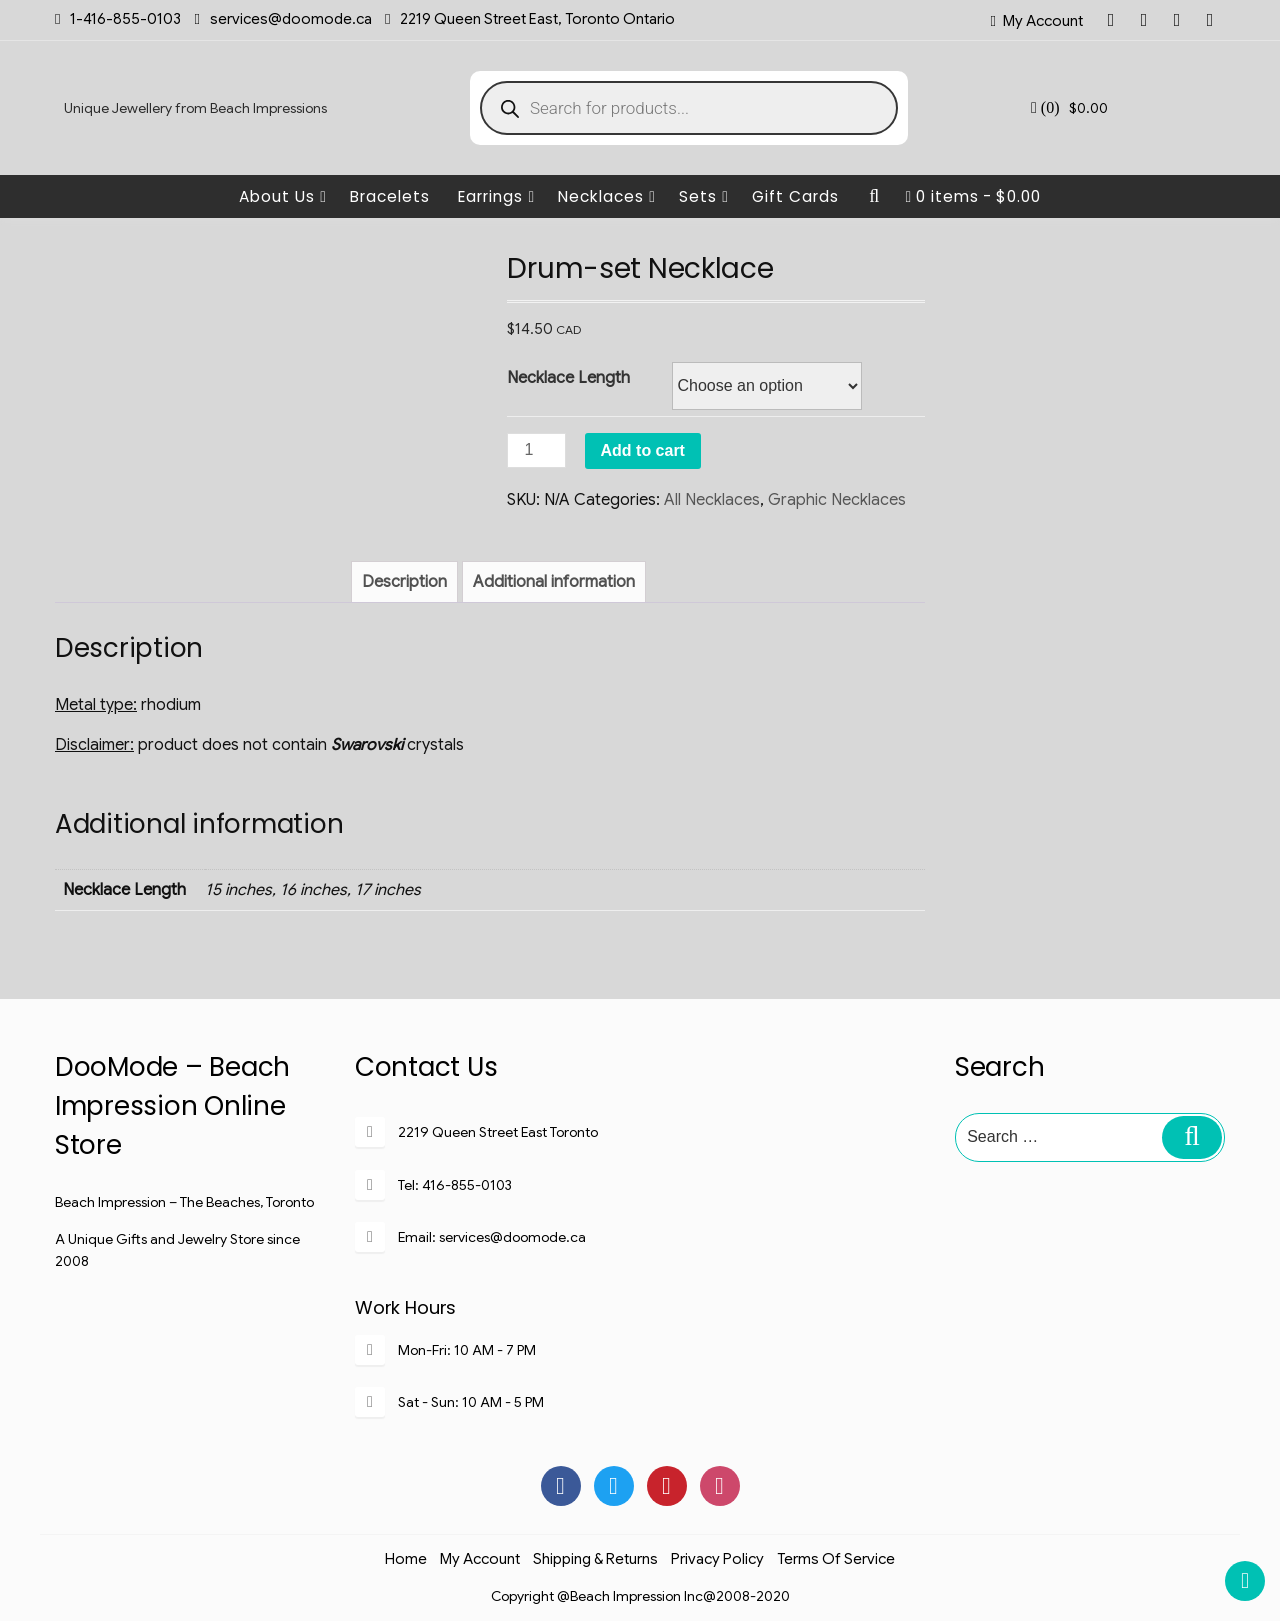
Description (404, 582)
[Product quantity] (536, 450)
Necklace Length (568, 378)
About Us (283, 196)
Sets (704, 196)
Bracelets (390, 196)
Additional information (554, 582)
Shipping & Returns (595, 1559)
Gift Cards (795, 196)
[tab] (404, 582)
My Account (1043, 21)
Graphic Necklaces (837, 500)
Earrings (496, 196)
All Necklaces (712, 500)
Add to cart (643, 450)
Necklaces (607, 196)
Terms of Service (836, 1559)
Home (406, 1559)
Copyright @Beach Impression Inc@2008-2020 (640, 1596)
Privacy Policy (717, 1559)
